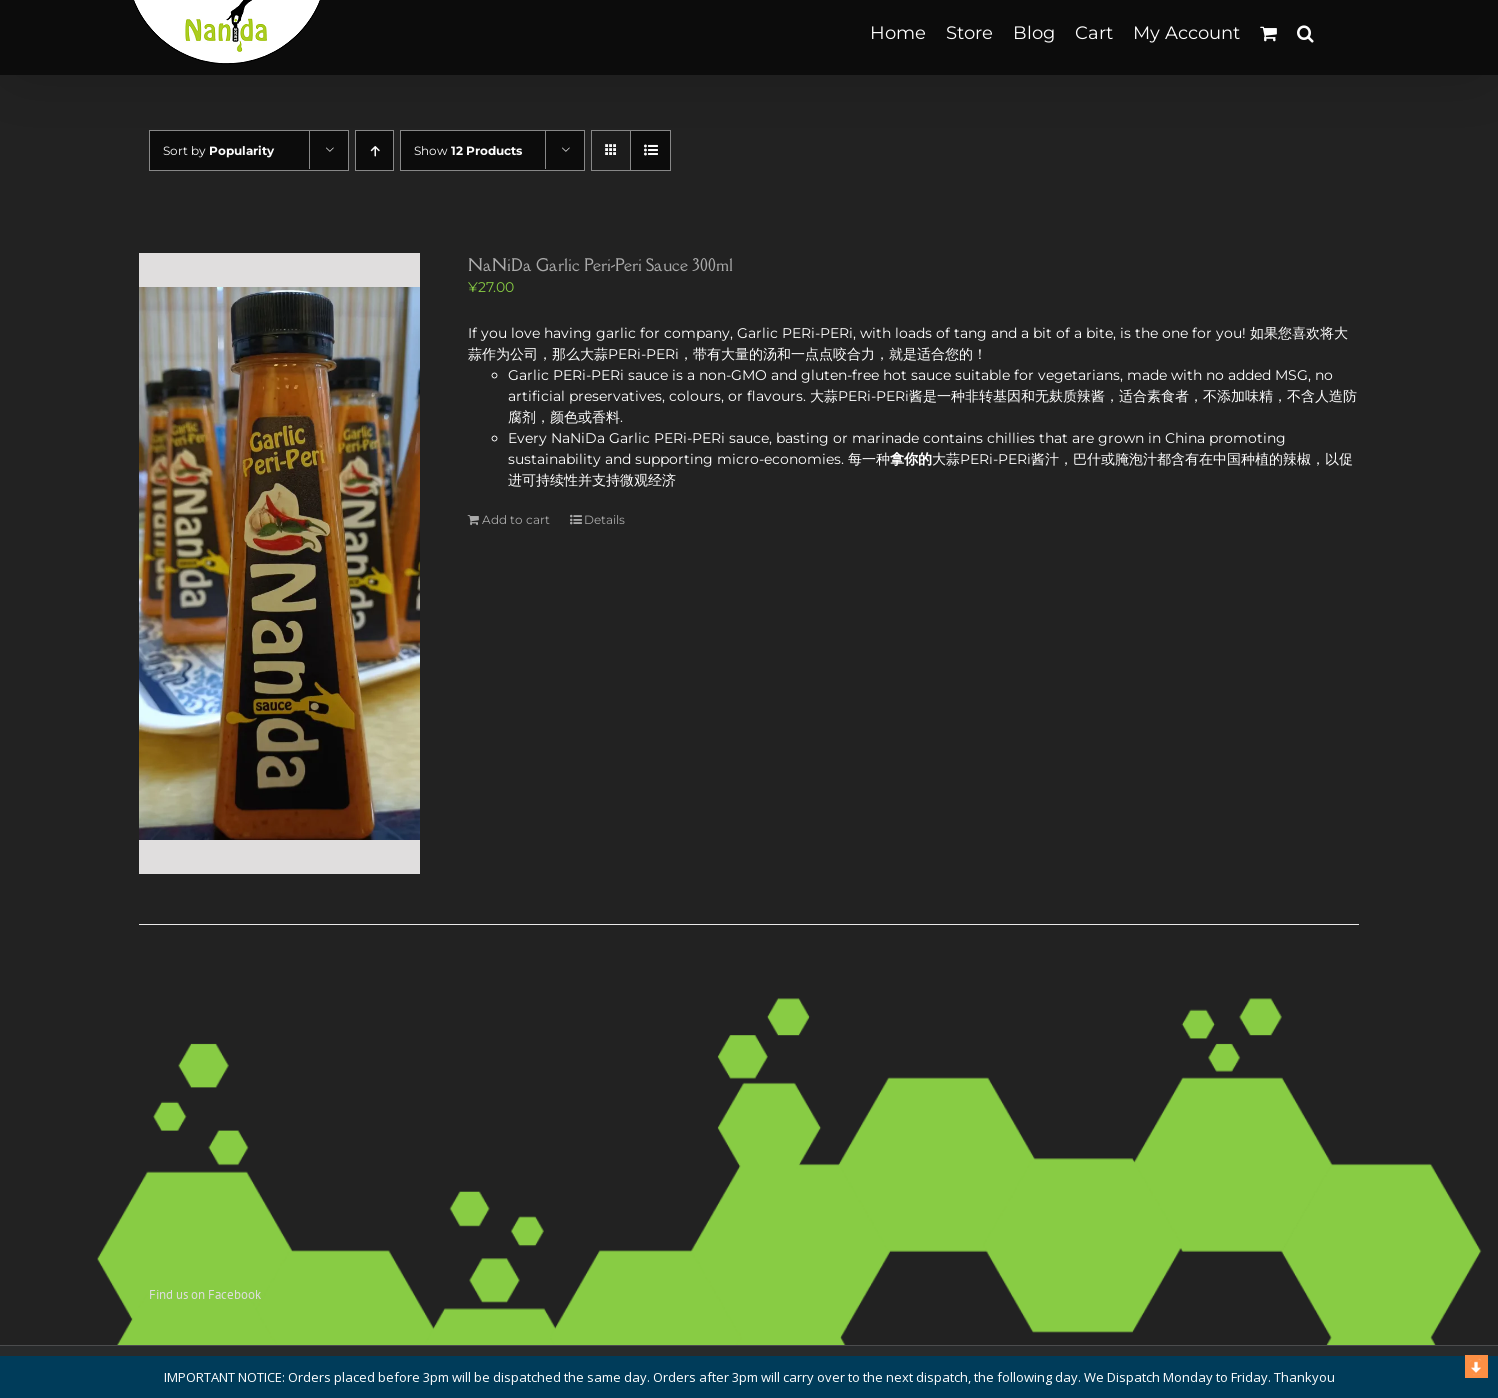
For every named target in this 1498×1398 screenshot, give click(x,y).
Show (468, 150)
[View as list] (650, 150)
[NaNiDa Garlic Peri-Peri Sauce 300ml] (279, 563)
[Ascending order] (374, 150)
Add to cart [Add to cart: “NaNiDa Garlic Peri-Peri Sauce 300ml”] (516, 519)
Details (604, 519)
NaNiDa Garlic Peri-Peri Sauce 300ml (600, 265)
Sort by (218, 150)
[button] (1305, 32)
